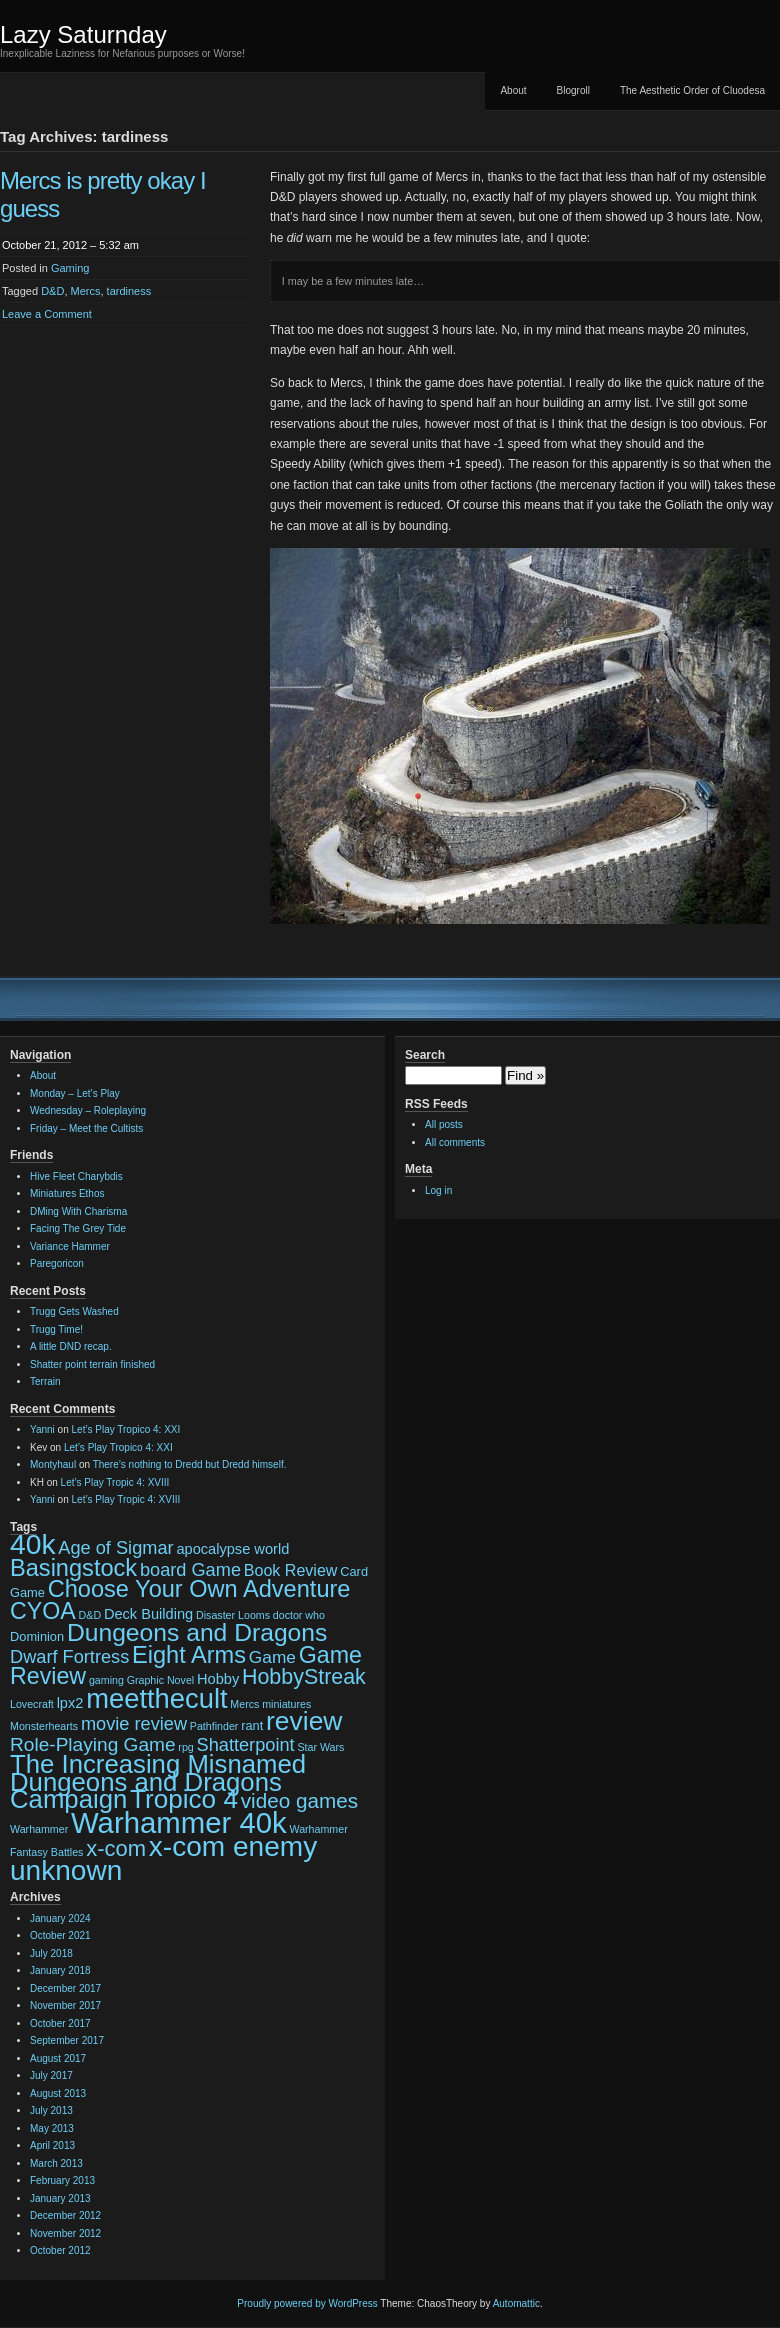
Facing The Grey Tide (78, 1228)
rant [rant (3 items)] (252, 1725)
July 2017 (51, 2075)
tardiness (129, 291)
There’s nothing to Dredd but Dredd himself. (190, 1464)
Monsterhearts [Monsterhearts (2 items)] (44, 1726)
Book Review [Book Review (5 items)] (291, 1570)
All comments (455, 1142)
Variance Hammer (70, 1246)
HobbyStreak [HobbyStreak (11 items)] (304, 1677)
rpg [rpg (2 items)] (185, 1747)
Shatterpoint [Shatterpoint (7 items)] (246, 1745)
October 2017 (60, 2023)
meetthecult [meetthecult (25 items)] (156, 1698)
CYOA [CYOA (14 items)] (43, 1611)
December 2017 (65, 1988)
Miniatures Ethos (67, 1193)
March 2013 (56, 2163)
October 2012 (60, 2250)
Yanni (42, 1429)
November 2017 (65, 2005)
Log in (438, 1190)
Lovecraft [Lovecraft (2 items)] (32, 1704)
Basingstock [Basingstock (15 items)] (73, 1568)
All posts (444, 1124)
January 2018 (60, 1970)
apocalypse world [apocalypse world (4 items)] (232, 1549)
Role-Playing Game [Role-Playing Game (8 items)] (93, 1744)
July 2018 (51, 1953)
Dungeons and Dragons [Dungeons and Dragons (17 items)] (197, 1632)
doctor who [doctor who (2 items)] (299, 1615)
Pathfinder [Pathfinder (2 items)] (214, 1726)
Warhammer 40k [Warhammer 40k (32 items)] (179, 1822)
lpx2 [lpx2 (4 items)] (70, 1703)
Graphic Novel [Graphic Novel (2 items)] (161, 1680)
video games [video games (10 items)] (299, 1800)
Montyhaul (53, 1464)
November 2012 (65, 2233)
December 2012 (65, 2215)
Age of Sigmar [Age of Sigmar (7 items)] (115, 1548)
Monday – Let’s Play (75, 1093)
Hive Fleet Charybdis (76, 1176)
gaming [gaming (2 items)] (106, 1680)
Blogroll (573, 90)
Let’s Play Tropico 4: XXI (126, 1429)
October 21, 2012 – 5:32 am (70, 245)
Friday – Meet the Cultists (86, 1128)
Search (425, 1055)
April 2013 (52, 2145)
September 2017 (67, 2040)
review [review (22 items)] (304, 1721)
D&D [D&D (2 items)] (90, 1615)
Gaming (70, 268)
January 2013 (60, 2198)
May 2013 (52, 2128)
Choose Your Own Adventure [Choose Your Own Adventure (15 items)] (199, 1589)
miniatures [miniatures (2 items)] (286, 1704)
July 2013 (51, 2110)
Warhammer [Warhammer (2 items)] (39, 1829)
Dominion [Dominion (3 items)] (37, 1636)
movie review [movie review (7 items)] (134, 1724)
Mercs (86, 291)
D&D (52, 291)
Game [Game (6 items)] (272, 1657)
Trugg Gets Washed (74, 1311)
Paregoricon (57, 1263)
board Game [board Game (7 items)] (190, 1570)
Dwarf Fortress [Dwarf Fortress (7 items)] (69, 1657)
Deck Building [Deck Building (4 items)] (148, 1614)
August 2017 (58, 2058)
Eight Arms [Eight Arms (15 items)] (189, 1655)
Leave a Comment (47, 314)
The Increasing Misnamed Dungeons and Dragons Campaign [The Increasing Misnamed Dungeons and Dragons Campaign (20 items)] (158, 1781)
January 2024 (60, 1918)
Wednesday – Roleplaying (88, 1110)
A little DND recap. (71, 1346)
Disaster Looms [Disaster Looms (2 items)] (233, 1615)
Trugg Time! (56, 1329)
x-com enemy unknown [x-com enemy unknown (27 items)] (163, 1858)
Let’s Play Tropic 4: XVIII (115, 1482)
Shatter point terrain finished (92, 1364)
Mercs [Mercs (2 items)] (244, 1704)
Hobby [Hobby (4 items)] (218, 1679)
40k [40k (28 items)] (33, 1544)
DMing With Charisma (78, 1211)
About (513, 90)
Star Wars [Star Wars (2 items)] (320, 1747)
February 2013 (62, 2180)
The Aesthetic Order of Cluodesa (692, 90)
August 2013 (58, 2093)
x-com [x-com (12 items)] (116, 1848)
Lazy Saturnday (83, 34)
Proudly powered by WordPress (307, 2303)
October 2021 (60, 1935)
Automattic (516, 2303)
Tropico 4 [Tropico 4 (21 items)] (184, 1799)
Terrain (45, 1381)
